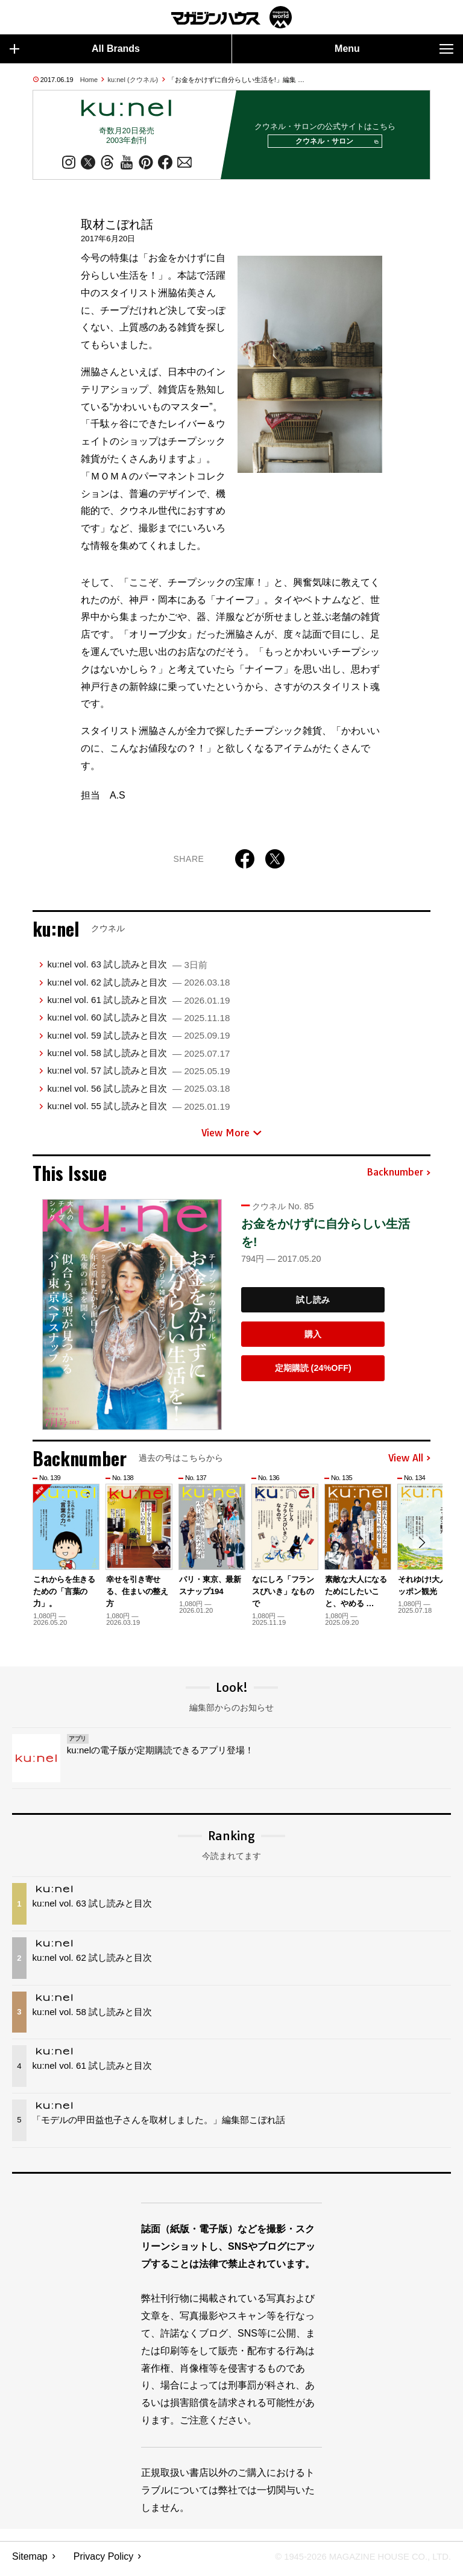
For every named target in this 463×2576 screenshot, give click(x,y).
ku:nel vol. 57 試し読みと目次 (138, 1076)
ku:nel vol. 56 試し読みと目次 (138, 1093)
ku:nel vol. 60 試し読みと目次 (138, 1022)
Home (89, 79)
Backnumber (398, 1177)
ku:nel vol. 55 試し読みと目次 (138, 1111)
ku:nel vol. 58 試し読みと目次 (138, 1057)
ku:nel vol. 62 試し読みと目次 (138, 987)
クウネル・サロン (332, 144)
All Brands (75, 48)
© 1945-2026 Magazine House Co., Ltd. (355, 2561)
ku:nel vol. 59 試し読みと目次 (138, 1040)
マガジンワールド (231, 17)
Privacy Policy (104, 2561)
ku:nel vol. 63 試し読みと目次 (127, 969)
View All (409, 1463)
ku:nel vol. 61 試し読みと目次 (138, 1004)
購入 (312, 1339)
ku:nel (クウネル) (133, 79)
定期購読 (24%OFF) (313, 1373)
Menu (394, 48)
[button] (419, 1549)
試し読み (313, 1304)
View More (231, 1137)
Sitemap (30, 2561)
